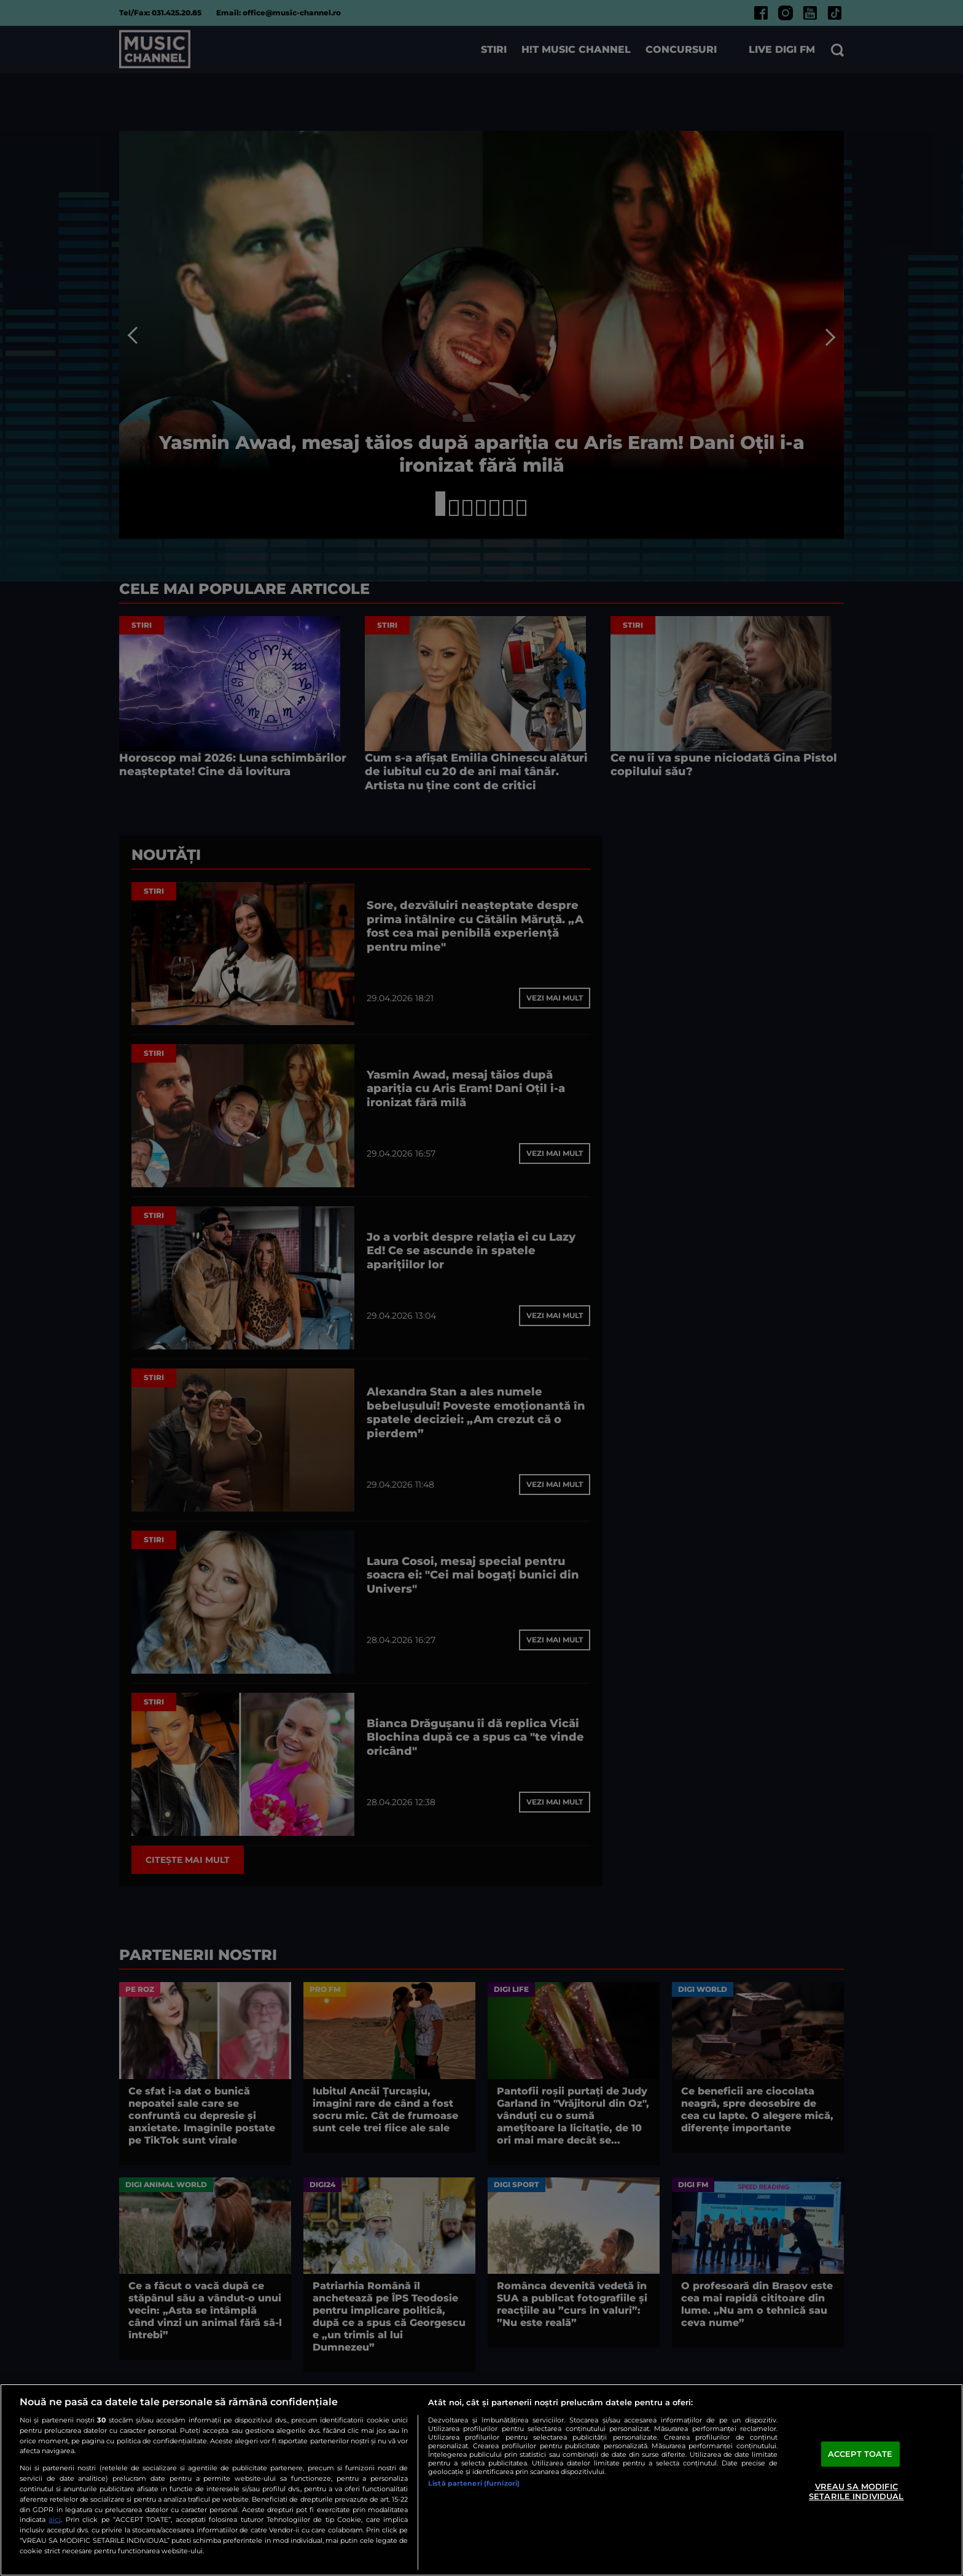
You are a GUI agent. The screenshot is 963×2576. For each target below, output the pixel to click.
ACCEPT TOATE (860, 2454)
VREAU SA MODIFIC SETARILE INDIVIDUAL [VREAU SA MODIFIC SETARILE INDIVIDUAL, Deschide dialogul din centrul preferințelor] (856, 2491)
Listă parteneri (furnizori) (474, 2483)
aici (55, 2519)
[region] (481, 2480)
